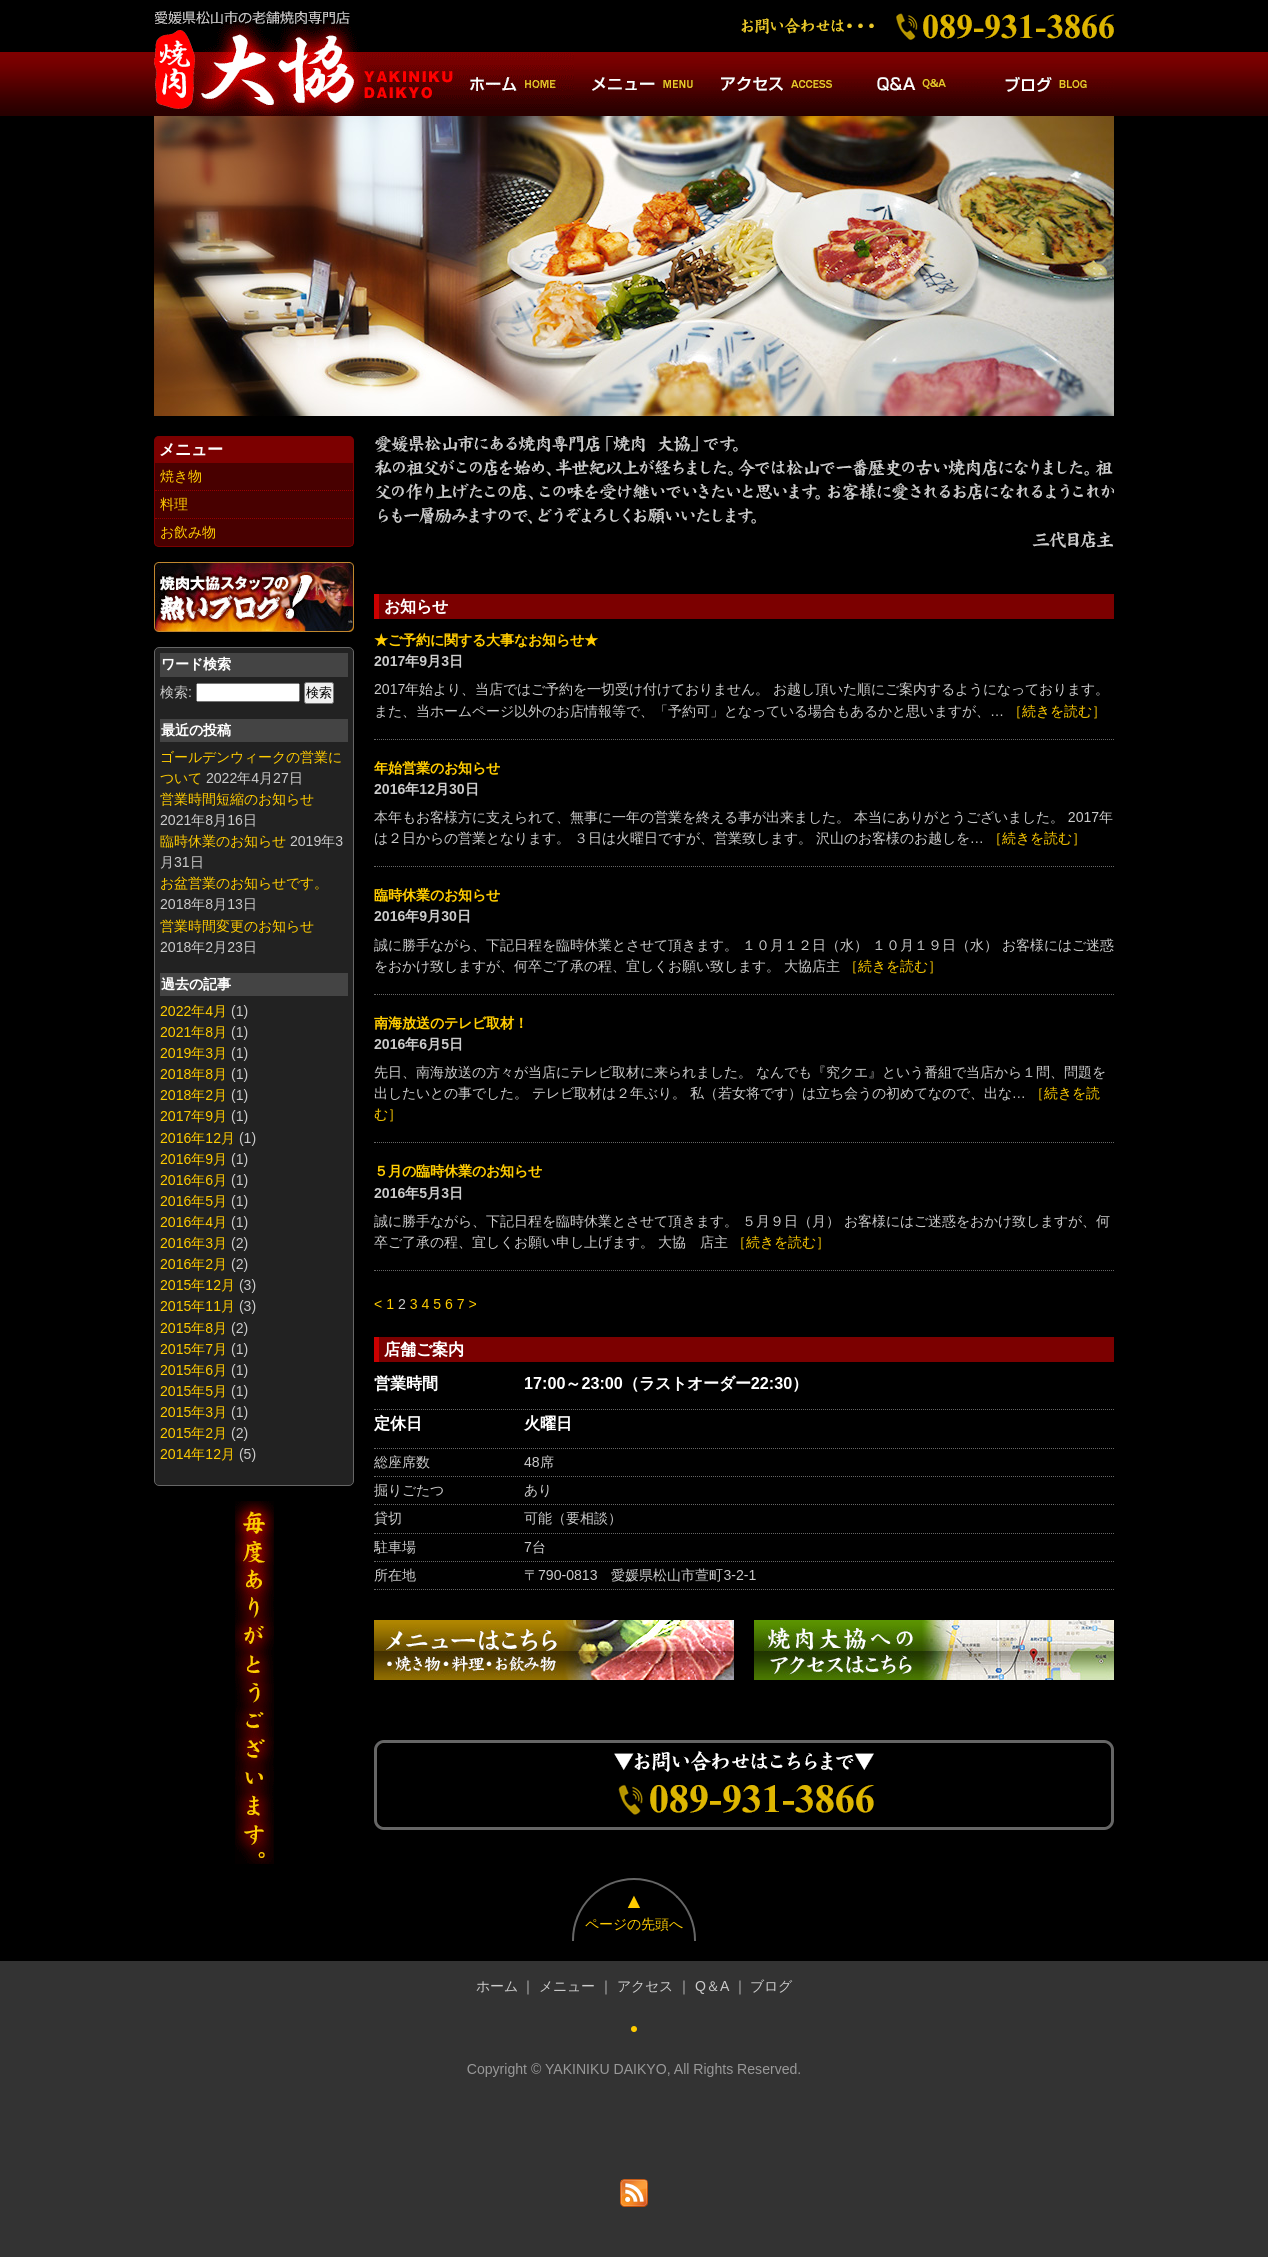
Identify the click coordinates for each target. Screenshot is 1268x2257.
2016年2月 (193, 1264)
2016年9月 (193, 1159)
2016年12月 (197, 1138)
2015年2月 (193, 1433)
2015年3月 (193, 1412)
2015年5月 (193, 1391)
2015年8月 (193, 1328)
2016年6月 (193, 1180)
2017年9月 (193, 1116)
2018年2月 (193, 1095)
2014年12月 (197, 1454)
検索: (176, 692)
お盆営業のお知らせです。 (244, 883)
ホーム (497, 1986)
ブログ (771, 1986)
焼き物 (181, 476)
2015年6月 (193, 1370)
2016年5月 (193, 1201)
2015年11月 (197, 1306)
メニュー (567, 1986)
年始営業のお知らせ (437, 768)
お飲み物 (188, 532)
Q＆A (712, 1986)
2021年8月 (193, 1032)
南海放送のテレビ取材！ (451, 1023)
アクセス (645, 1986)
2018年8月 (193, 1074)
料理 (174, 504)
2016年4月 (193, 1222)
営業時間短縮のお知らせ (237, 799)
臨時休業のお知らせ (223, 841)
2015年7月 (193, 1349)
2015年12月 (197, 1285)
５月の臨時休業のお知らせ (458, 1171)
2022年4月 (193, 1011)
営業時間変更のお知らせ (237, 926)
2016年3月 (193, 1243)
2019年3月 (193, 1053)
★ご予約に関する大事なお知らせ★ (486, 640)
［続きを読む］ (1057, 711)
